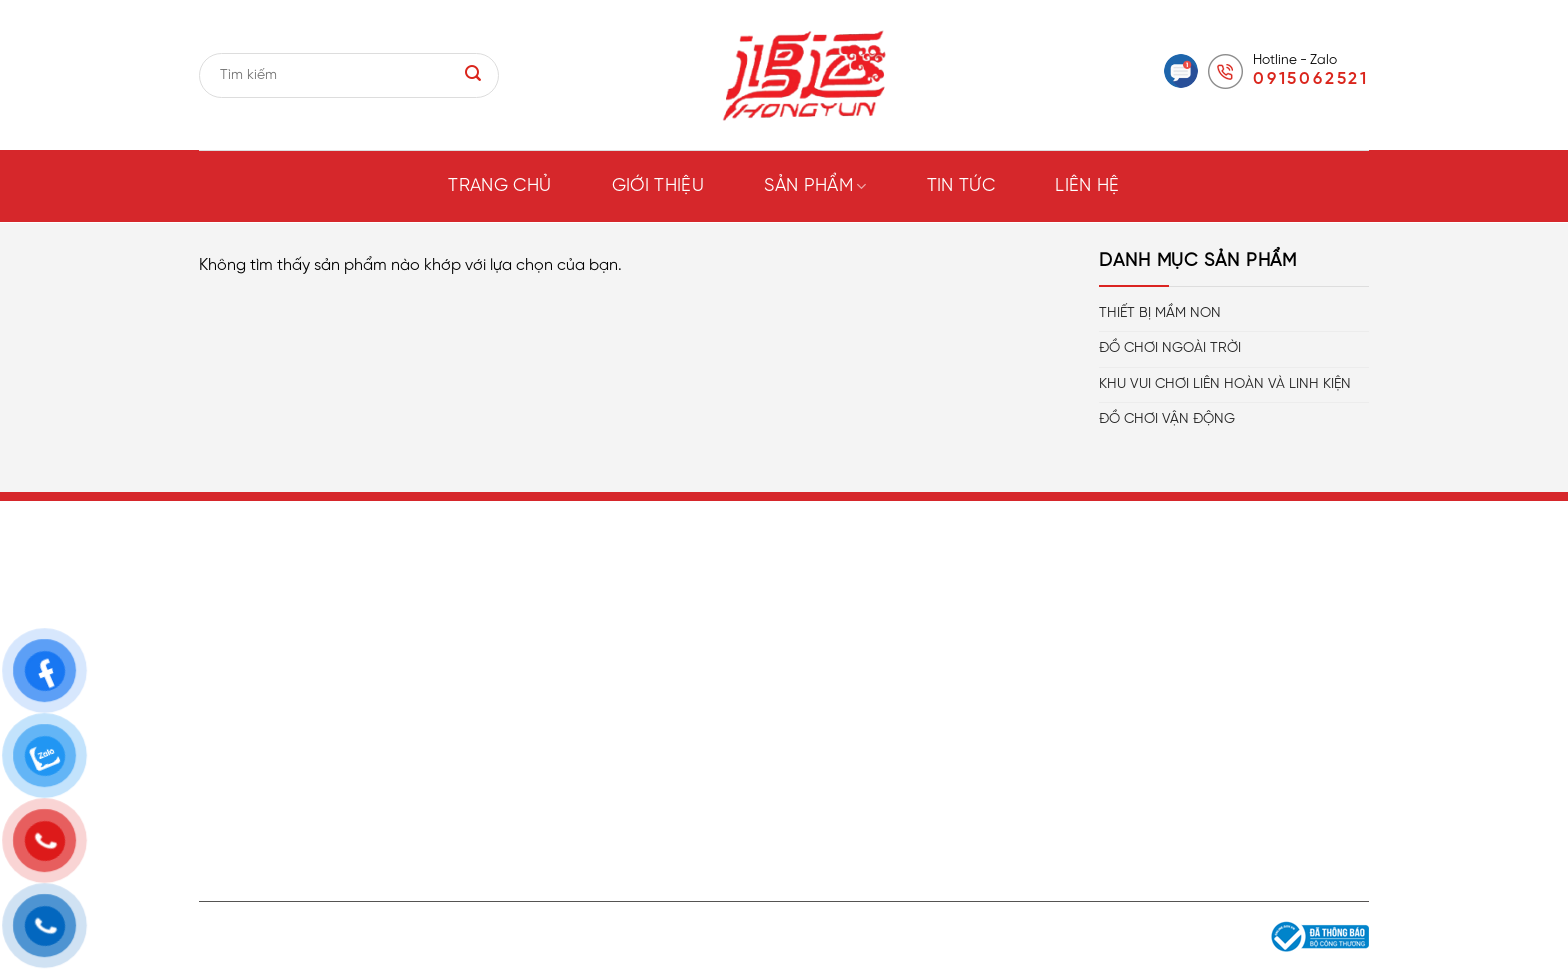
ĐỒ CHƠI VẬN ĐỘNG (1167, 419)
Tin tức (961, 186)
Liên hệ (1087, 186)
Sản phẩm (815, 186)
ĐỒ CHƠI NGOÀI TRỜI (1170, 348)
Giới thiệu (658, 186)
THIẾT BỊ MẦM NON (1160, 313)
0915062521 (1311, 79)
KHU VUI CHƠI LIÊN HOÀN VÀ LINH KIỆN (1225, 384)
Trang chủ (499, 186)
